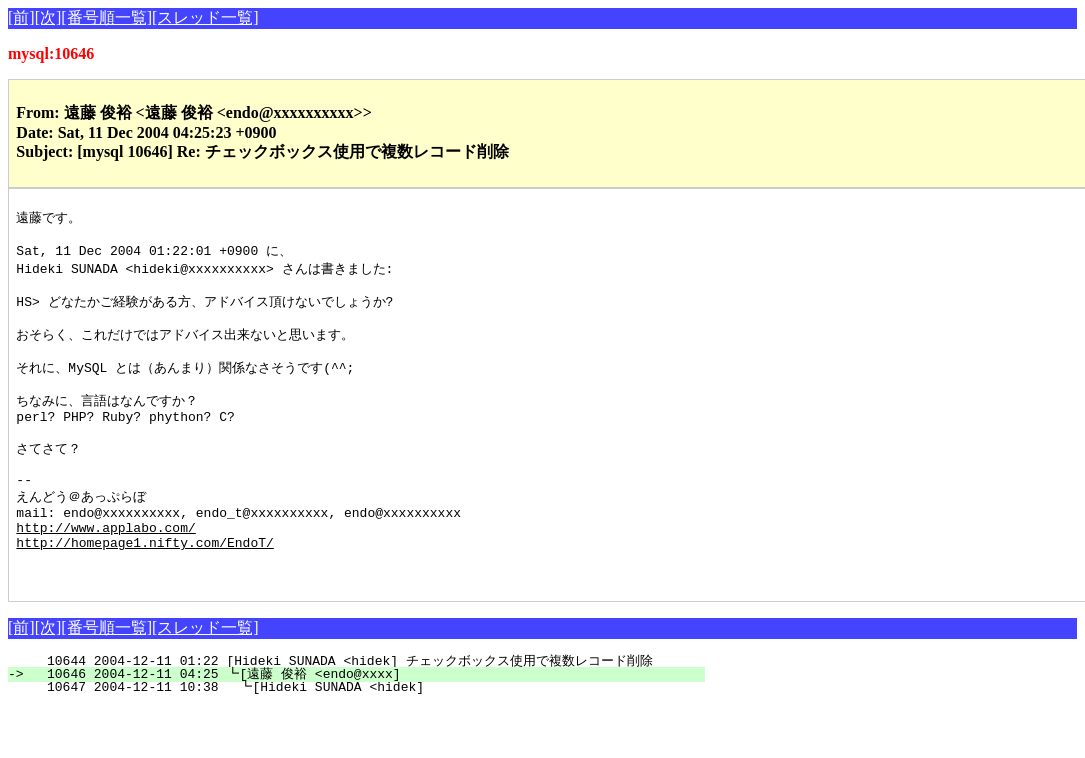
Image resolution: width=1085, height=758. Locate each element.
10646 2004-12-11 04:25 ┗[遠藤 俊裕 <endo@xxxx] (365, 725)
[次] (48, 17)
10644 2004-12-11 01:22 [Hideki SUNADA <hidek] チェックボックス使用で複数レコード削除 (349, 712)
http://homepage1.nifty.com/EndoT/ (144, 587)
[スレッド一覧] (205, 17)
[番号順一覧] (106, 17)
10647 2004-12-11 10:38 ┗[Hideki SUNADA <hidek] (369, 738)
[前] (21, 17)
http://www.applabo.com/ (105, 569)
